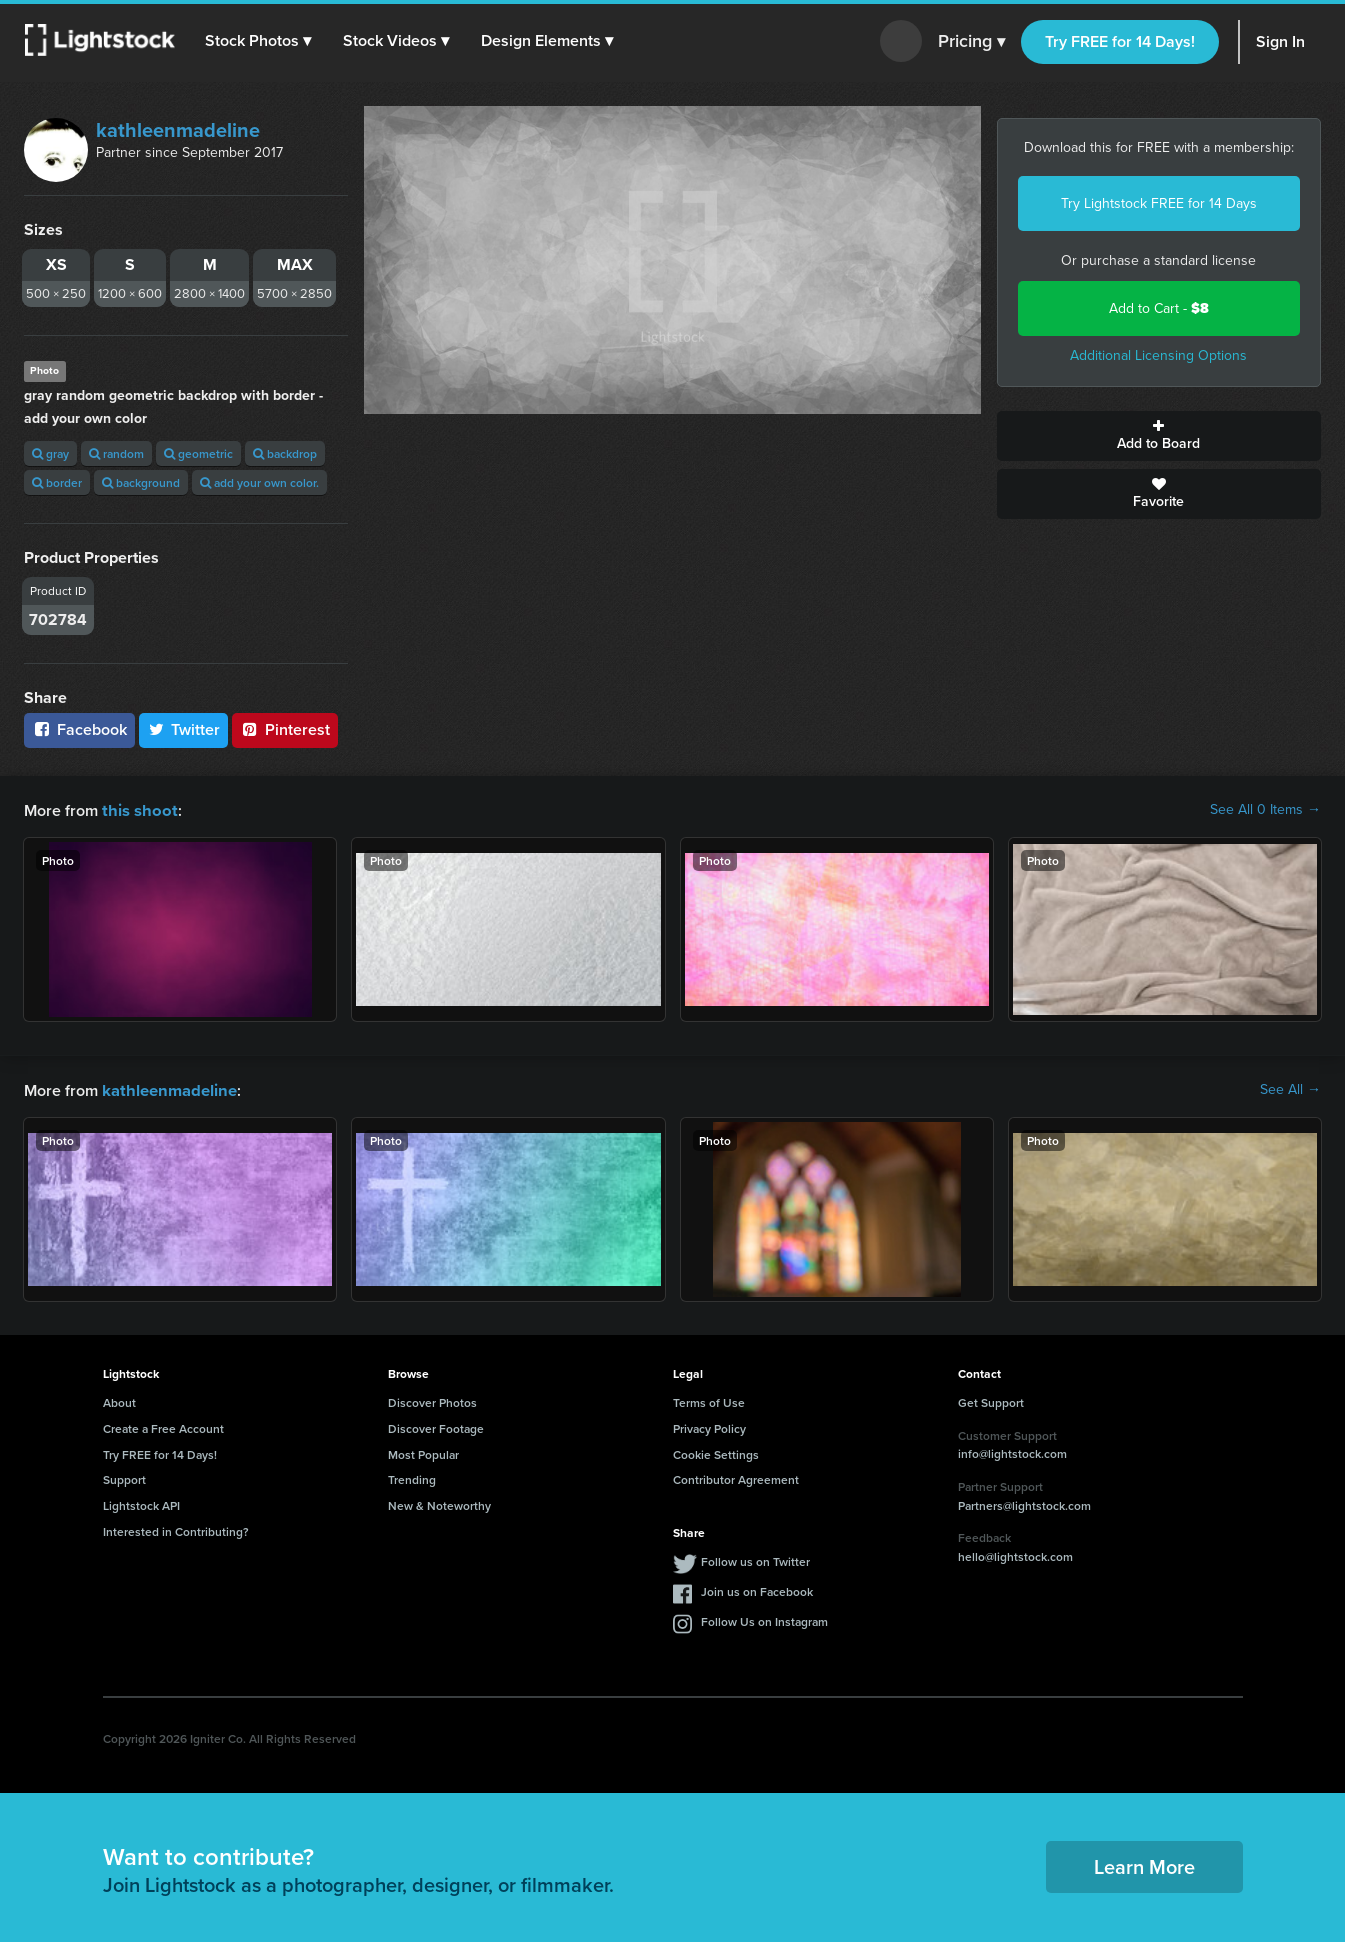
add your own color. (259, 482)
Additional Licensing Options (1158, 355)
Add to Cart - (1159, 308)
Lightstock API (141, 1503)
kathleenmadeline (178, 130)
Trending (412, 1477)
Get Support (991, 1400)
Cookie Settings (716, 1452)
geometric (198, 453)
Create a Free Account (163, 1426)
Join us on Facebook (757, 1589)
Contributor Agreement (736, 1477)
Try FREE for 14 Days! (1120, 41)
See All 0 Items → (1265, 810)
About (119, 1400)
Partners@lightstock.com (1024, 1503)
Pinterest (285, 729)
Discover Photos (432, 1400)
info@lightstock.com (1012, 1451)
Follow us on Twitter (755, 1559)
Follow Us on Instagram (764, 1619)
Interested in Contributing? (176, 1529)
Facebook (79, 729)
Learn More (1144, 1864)
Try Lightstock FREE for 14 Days (1159, 203)
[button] (259, 41)
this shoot (137, 809)
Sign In (1280, 41)
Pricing (971, 42)
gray (50, 453)
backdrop (285, 453)
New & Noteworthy (439, 1503)
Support (124, 1477)
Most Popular (423, 1452)
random (116, 453)
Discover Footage (436, 1426)
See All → (1290, 1089)
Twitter (184, 729)
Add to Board (1159, 436)
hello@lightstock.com (1015, 1554)
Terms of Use (709, 1400)
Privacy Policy (709, 1426)
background (141, 482)
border (57, 482)
